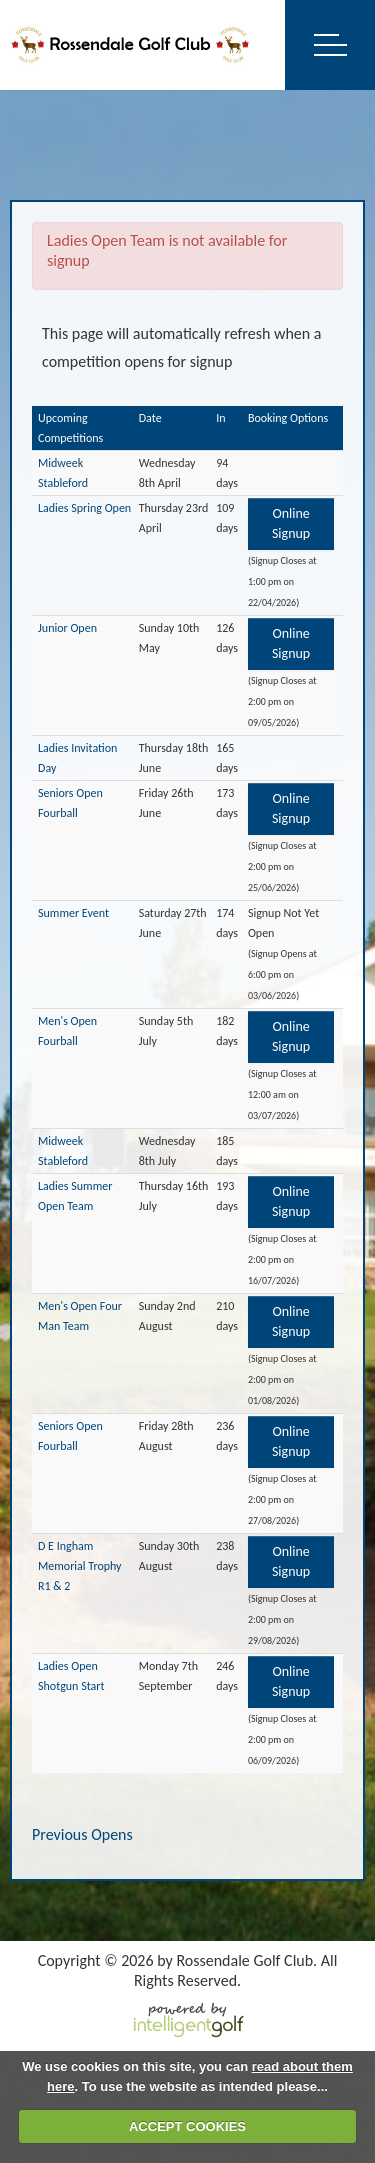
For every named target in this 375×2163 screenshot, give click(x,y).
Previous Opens (82, 1834)
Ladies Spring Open (84, 508)
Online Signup (291, 523)
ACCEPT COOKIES (187, 2126)
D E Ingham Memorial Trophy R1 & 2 (80, 1566)
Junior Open (67, 628)
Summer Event (73, 913)
